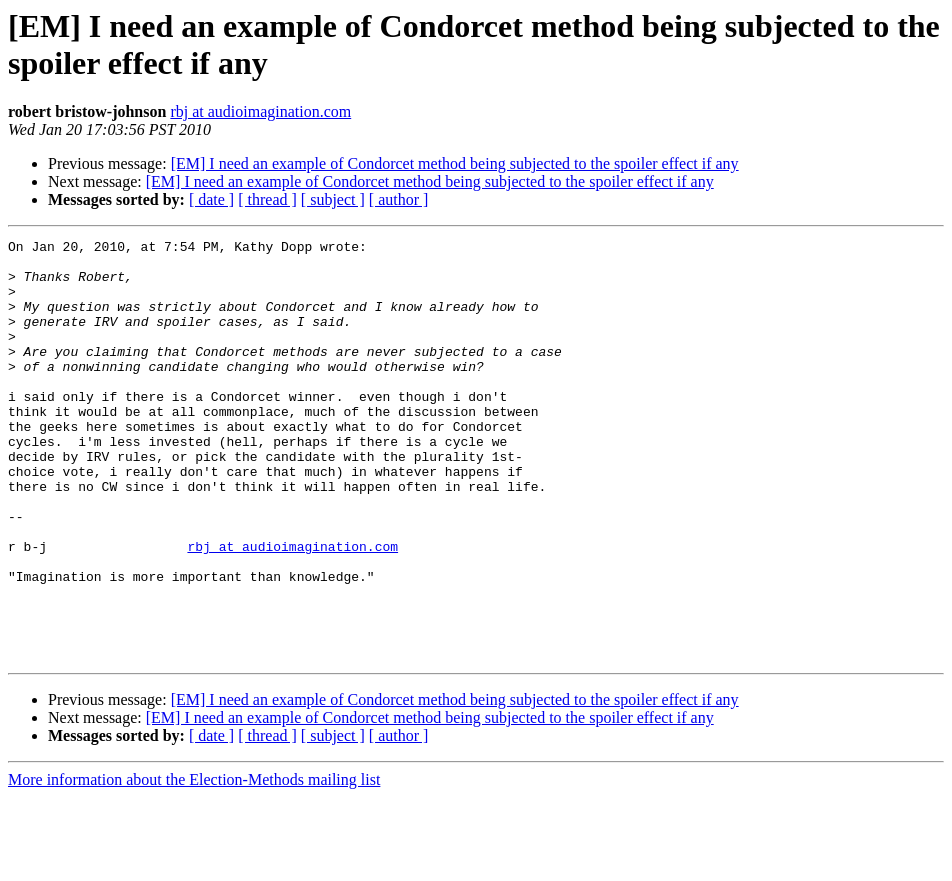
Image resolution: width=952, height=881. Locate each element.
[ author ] (399, 199)
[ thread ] (267, 199)
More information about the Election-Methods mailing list (194, 863)
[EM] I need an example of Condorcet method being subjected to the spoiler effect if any (455, 163)
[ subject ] (333, 199)
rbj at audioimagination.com (260, 111)
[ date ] (211, 199)
